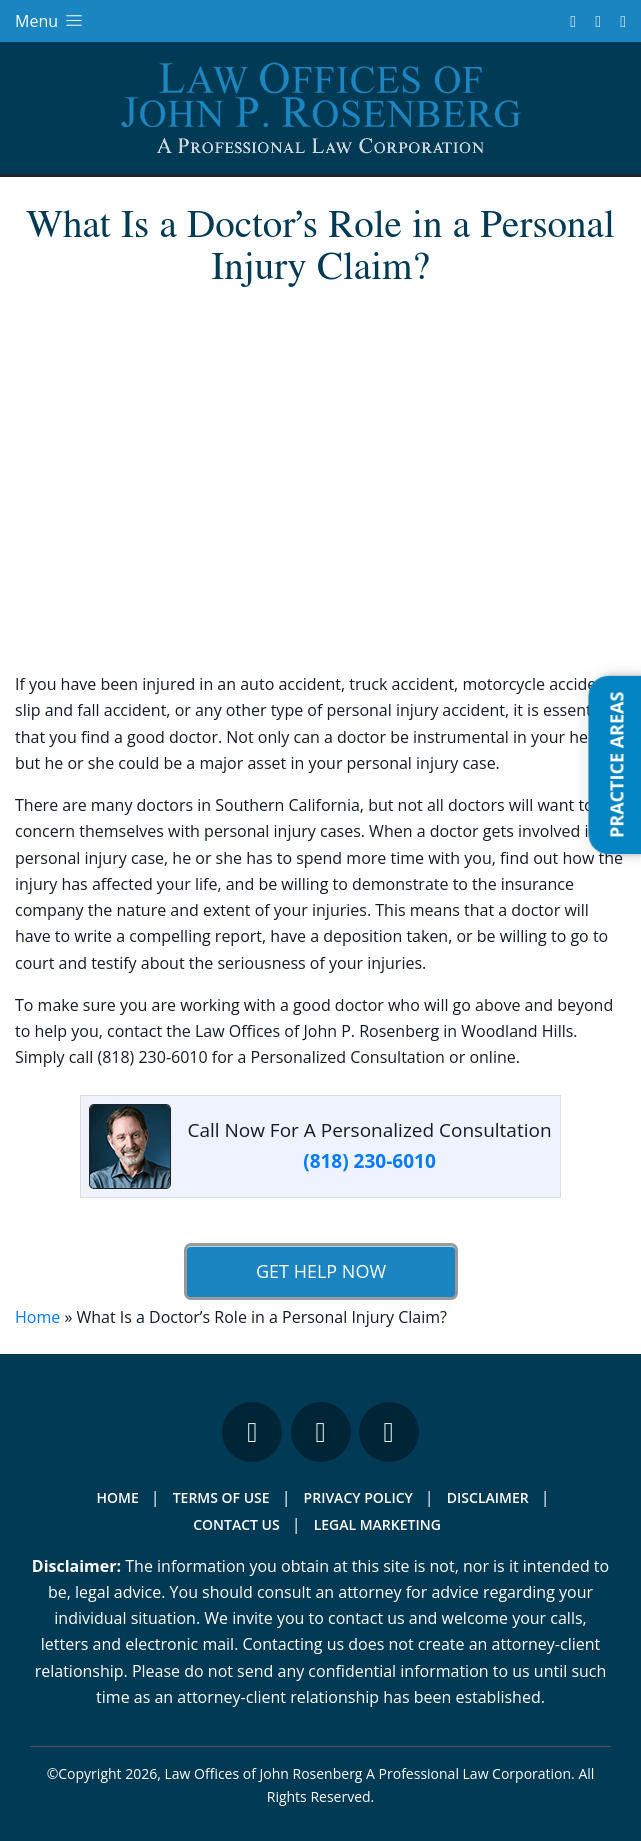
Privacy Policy (358, 1497)
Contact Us (236, 1524)
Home (37, 1317)
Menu (50, 21)
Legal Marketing (377, 1524)
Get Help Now (320, 1271)
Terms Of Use (221, 1497)
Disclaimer (488, 1497)
